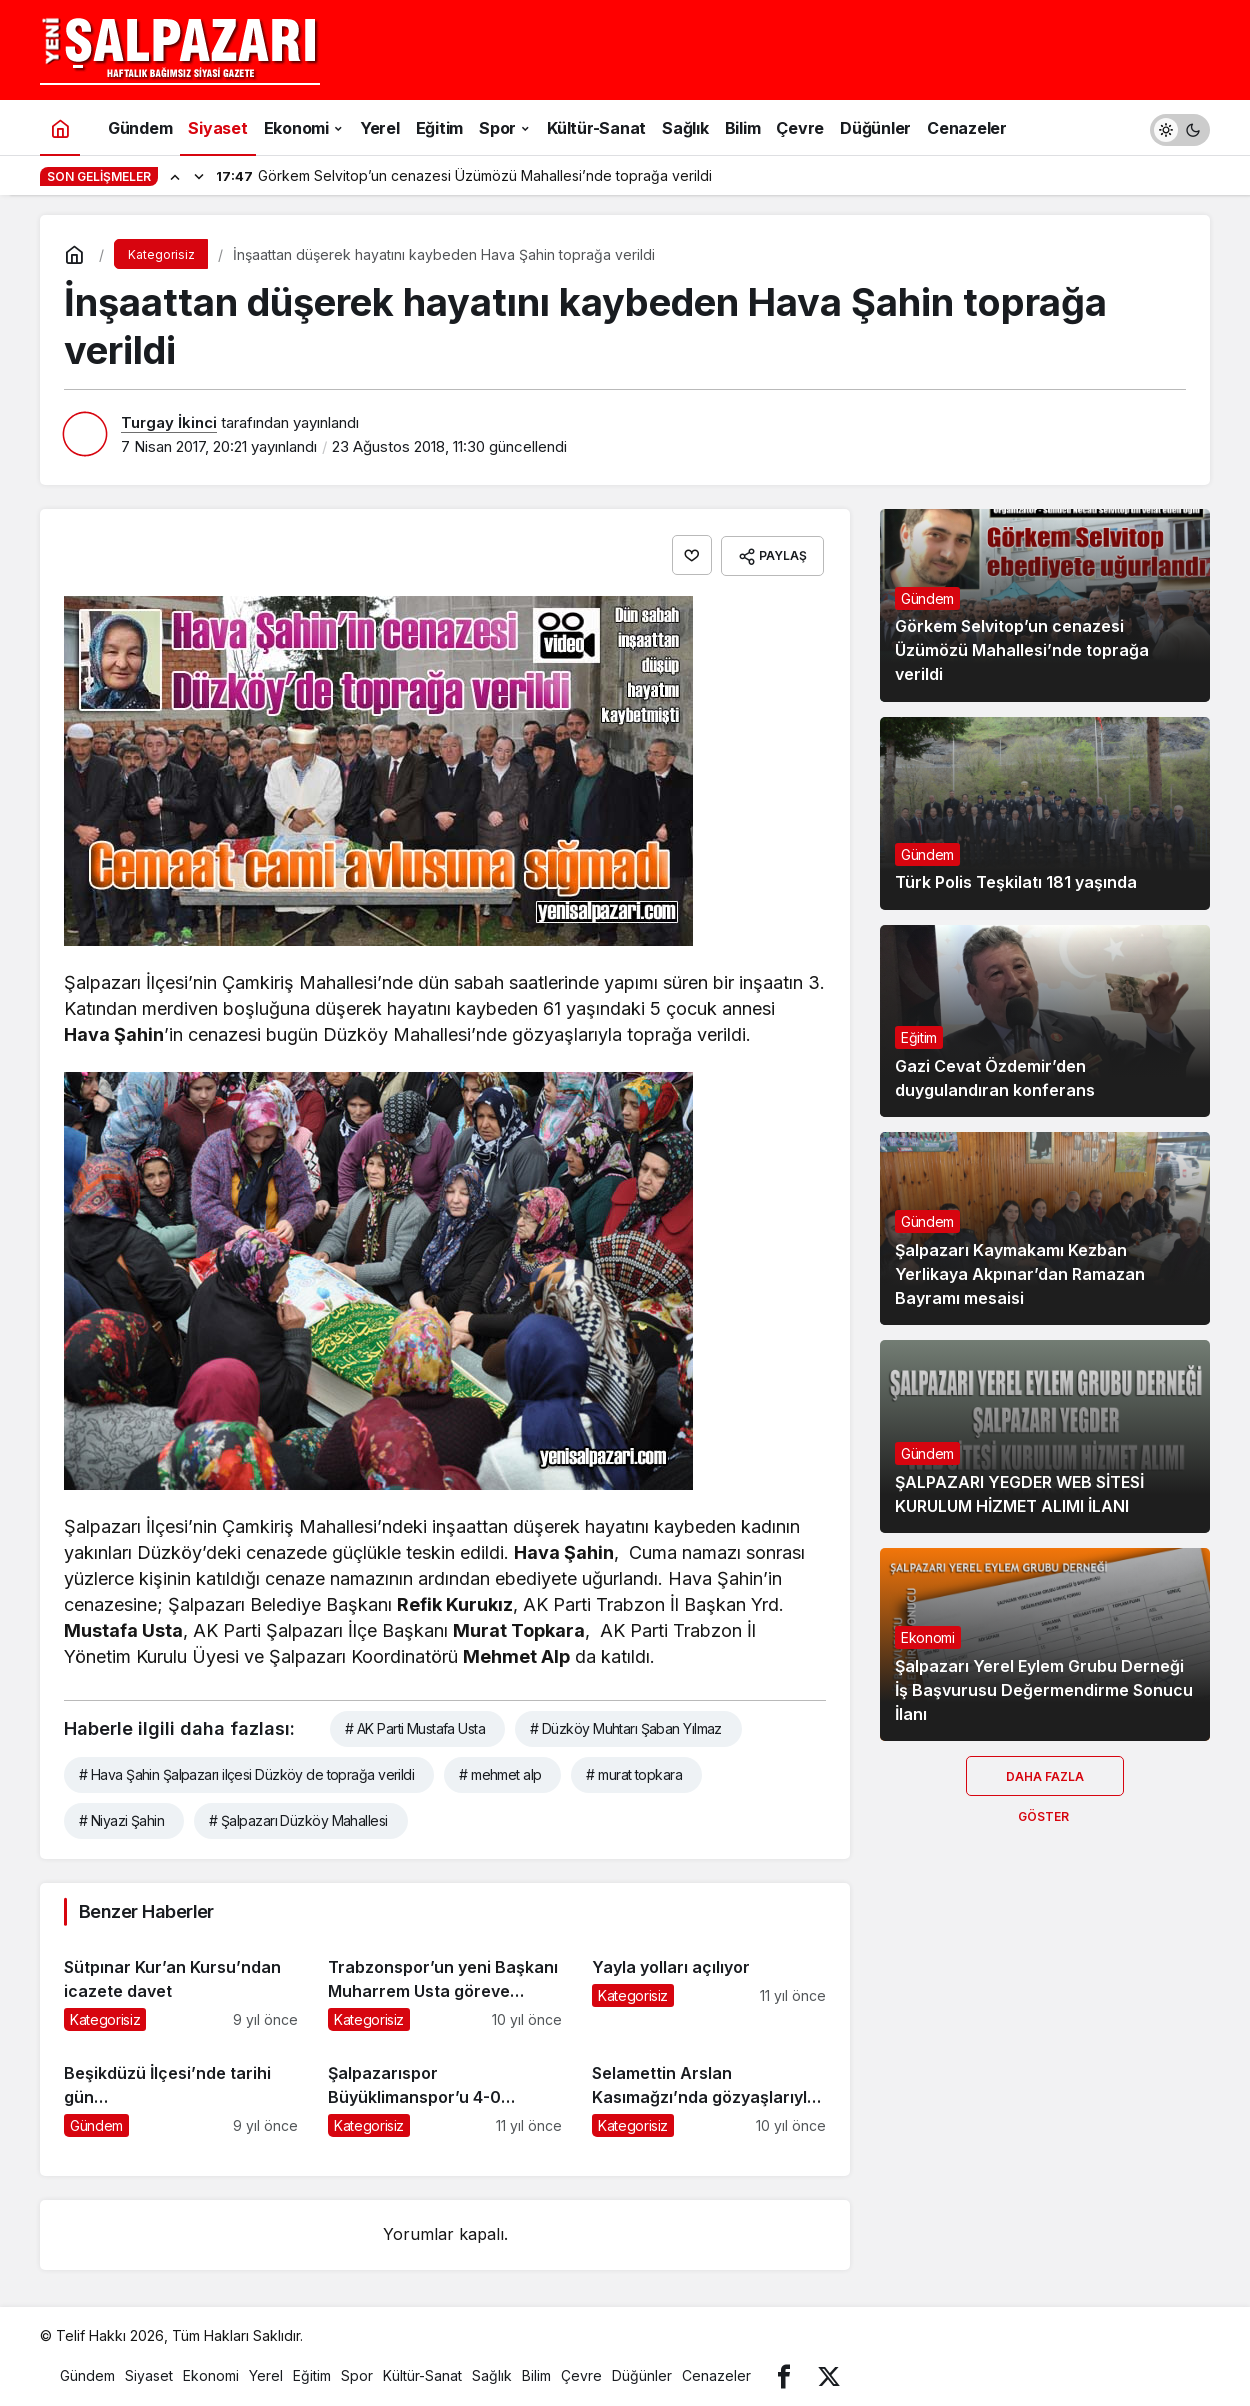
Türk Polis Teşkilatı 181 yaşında (1016, 883)
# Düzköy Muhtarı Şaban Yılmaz (626, 1725)
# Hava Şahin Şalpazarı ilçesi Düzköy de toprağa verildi (246, 1771)
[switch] (1180, 127)
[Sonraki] (199, 176)
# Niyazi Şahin (121, 1817)
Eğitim (919, 1037)
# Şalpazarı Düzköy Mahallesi (298, 1817)
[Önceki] (175, 176)
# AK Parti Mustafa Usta (415, 1725)
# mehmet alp (500, 1771)
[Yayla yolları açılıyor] (709, 1982)
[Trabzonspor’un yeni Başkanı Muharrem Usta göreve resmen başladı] (445, 1982)
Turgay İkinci (169, 422)
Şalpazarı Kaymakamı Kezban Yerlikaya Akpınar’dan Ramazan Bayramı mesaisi (1020, 1274)
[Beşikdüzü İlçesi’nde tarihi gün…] (181, 2088)
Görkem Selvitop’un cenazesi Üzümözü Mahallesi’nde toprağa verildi (1022, 651)
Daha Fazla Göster (1045, 1782)
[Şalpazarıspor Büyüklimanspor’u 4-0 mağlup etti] (445, 2088)
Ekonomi (928, 1637)
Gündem (927, 598)
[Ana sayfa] (60, 127)
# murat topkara (634, 1771)
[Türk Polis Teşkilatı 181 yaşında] (1045, 813)
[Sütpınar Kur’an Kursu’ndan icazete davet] (181, 1982)
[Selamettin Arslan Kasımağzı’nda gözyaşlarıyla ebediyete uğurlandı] (709, 2088)
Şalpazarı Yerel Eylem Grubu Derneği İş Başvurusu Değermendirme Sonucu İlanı (1044, 1690)
